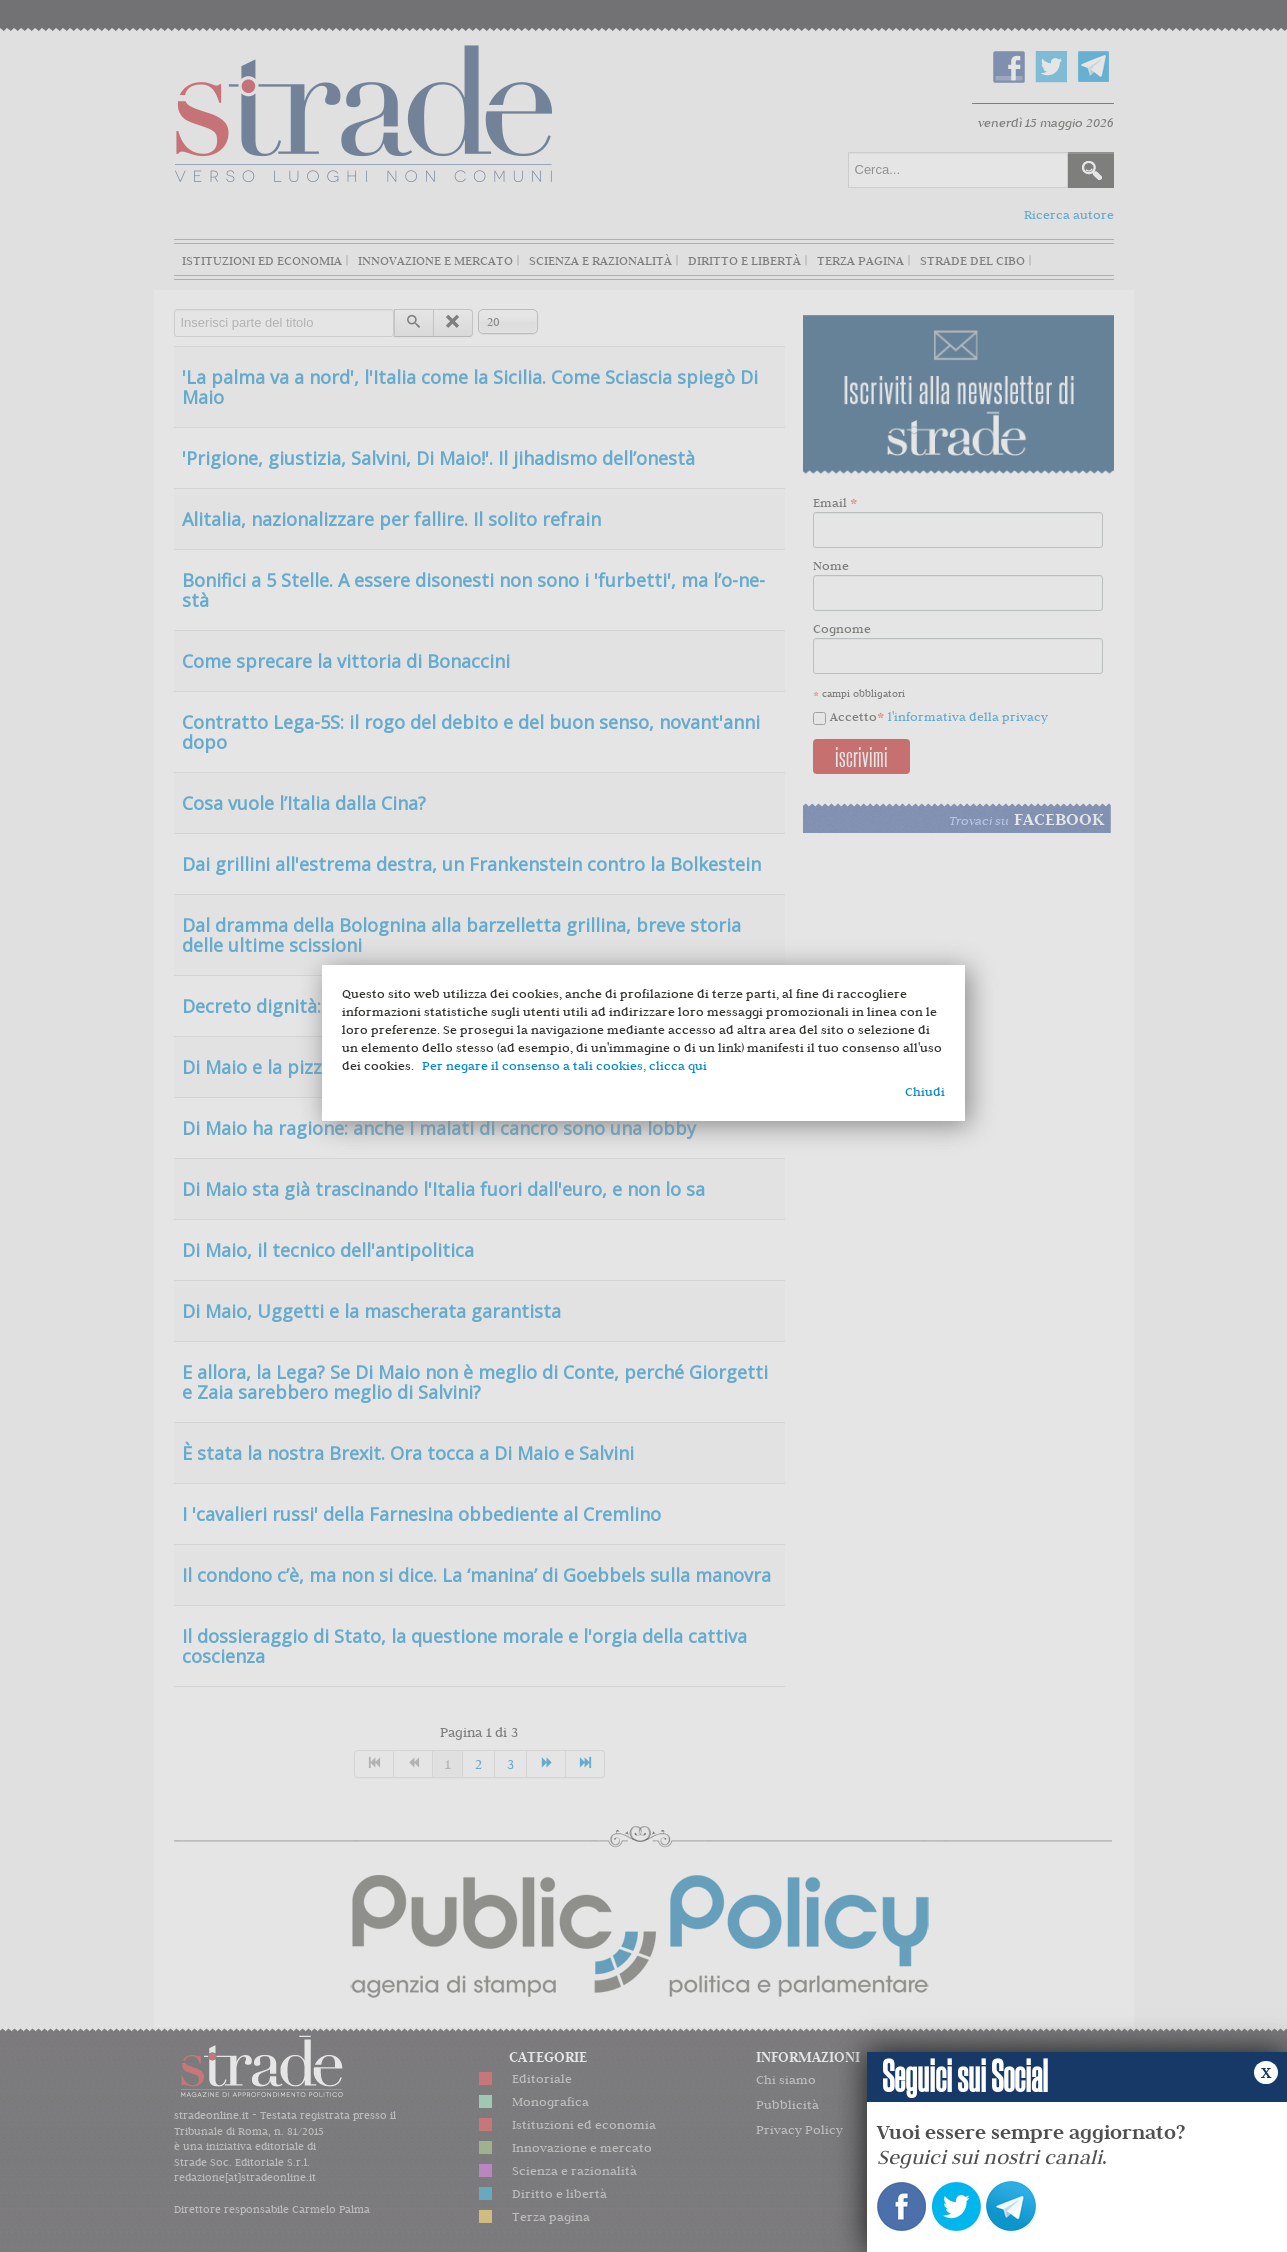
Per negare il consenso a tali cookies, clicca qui (564, 1065)
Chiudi (925, 1091)
